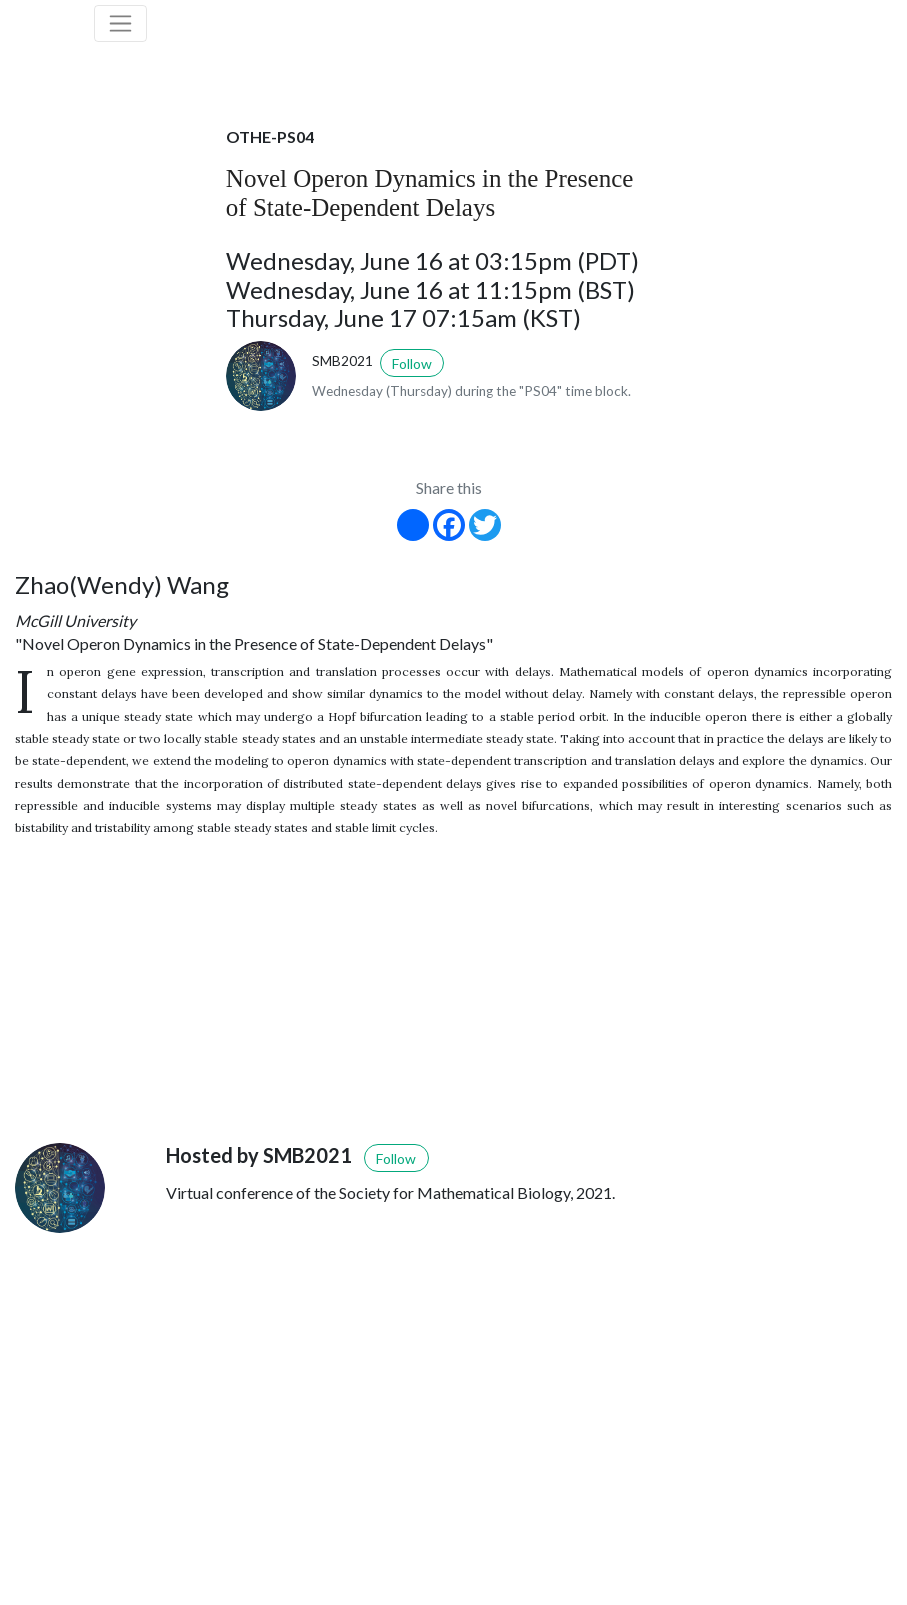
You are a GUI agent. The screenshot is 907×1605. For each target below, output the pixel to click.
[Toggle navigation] (121, 24)
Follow (412, 363)
